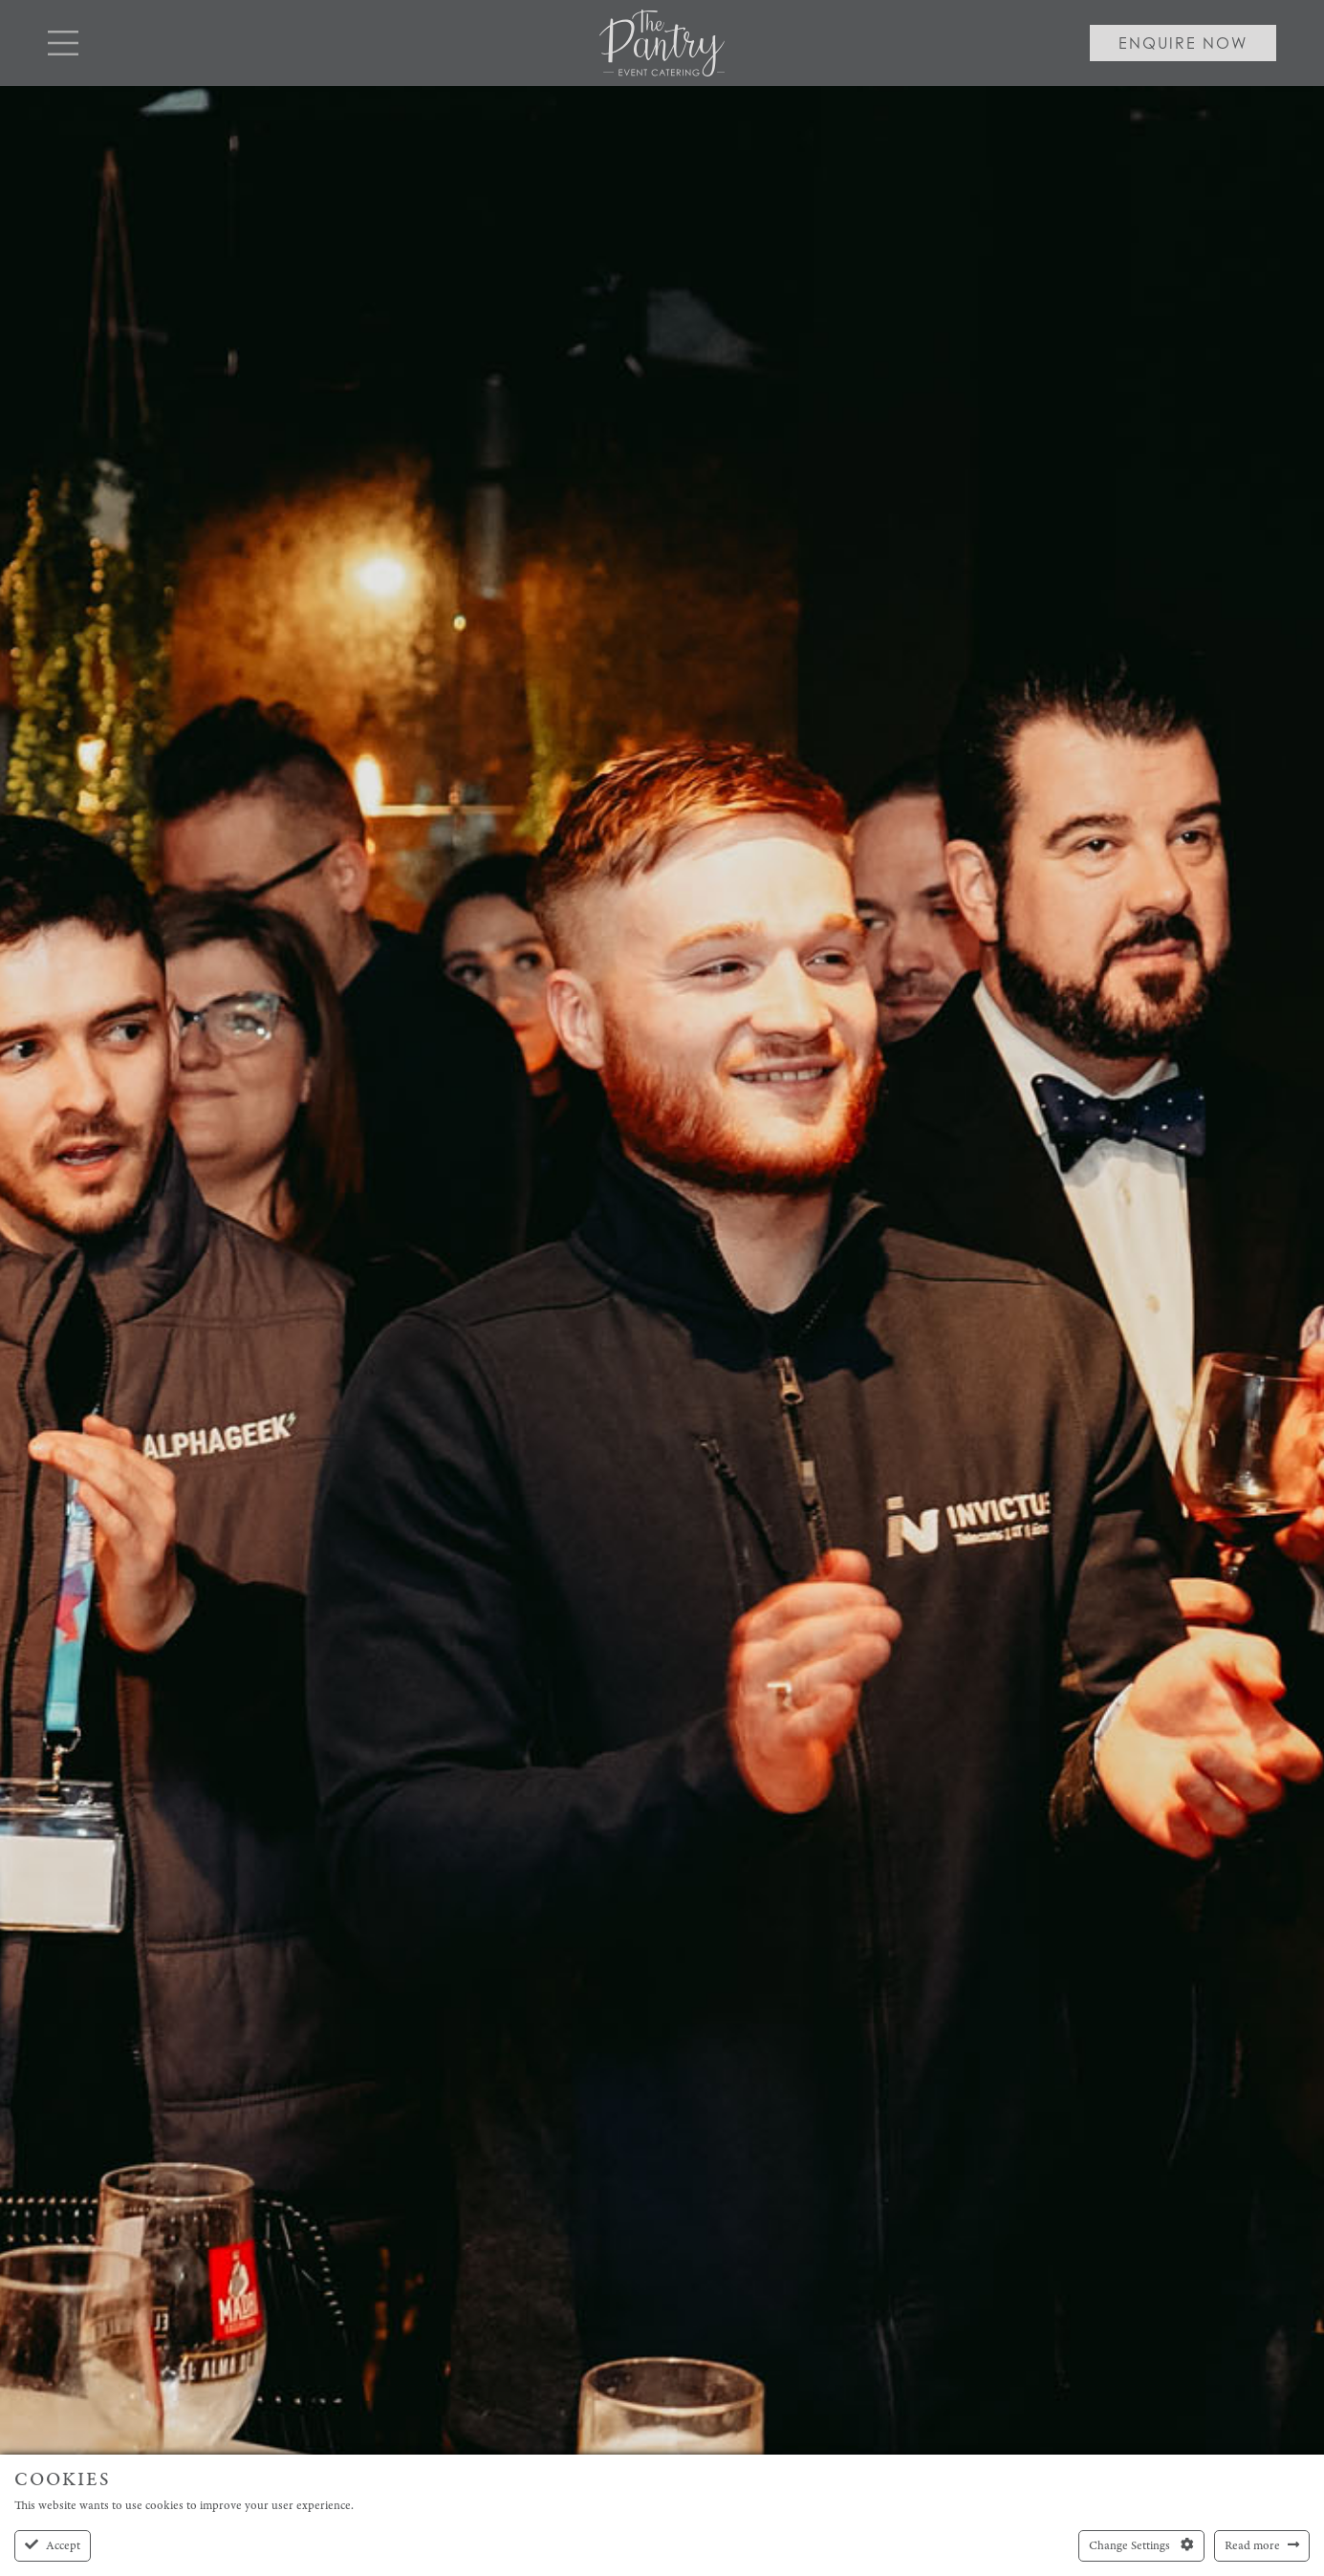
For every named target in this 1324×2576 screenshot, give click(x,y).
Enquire (1183, 43)
